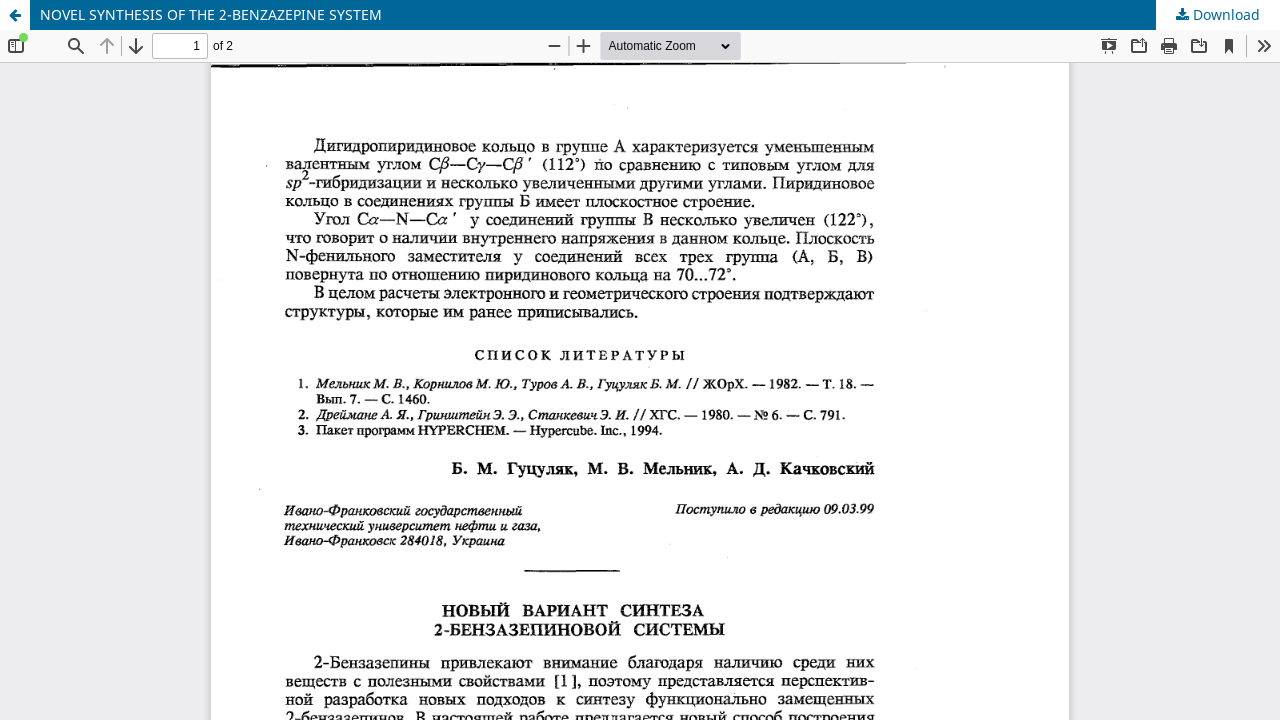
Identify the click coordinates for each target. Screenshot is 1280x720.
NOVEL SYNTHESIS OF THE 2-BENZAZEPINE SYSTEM (211, 14)
